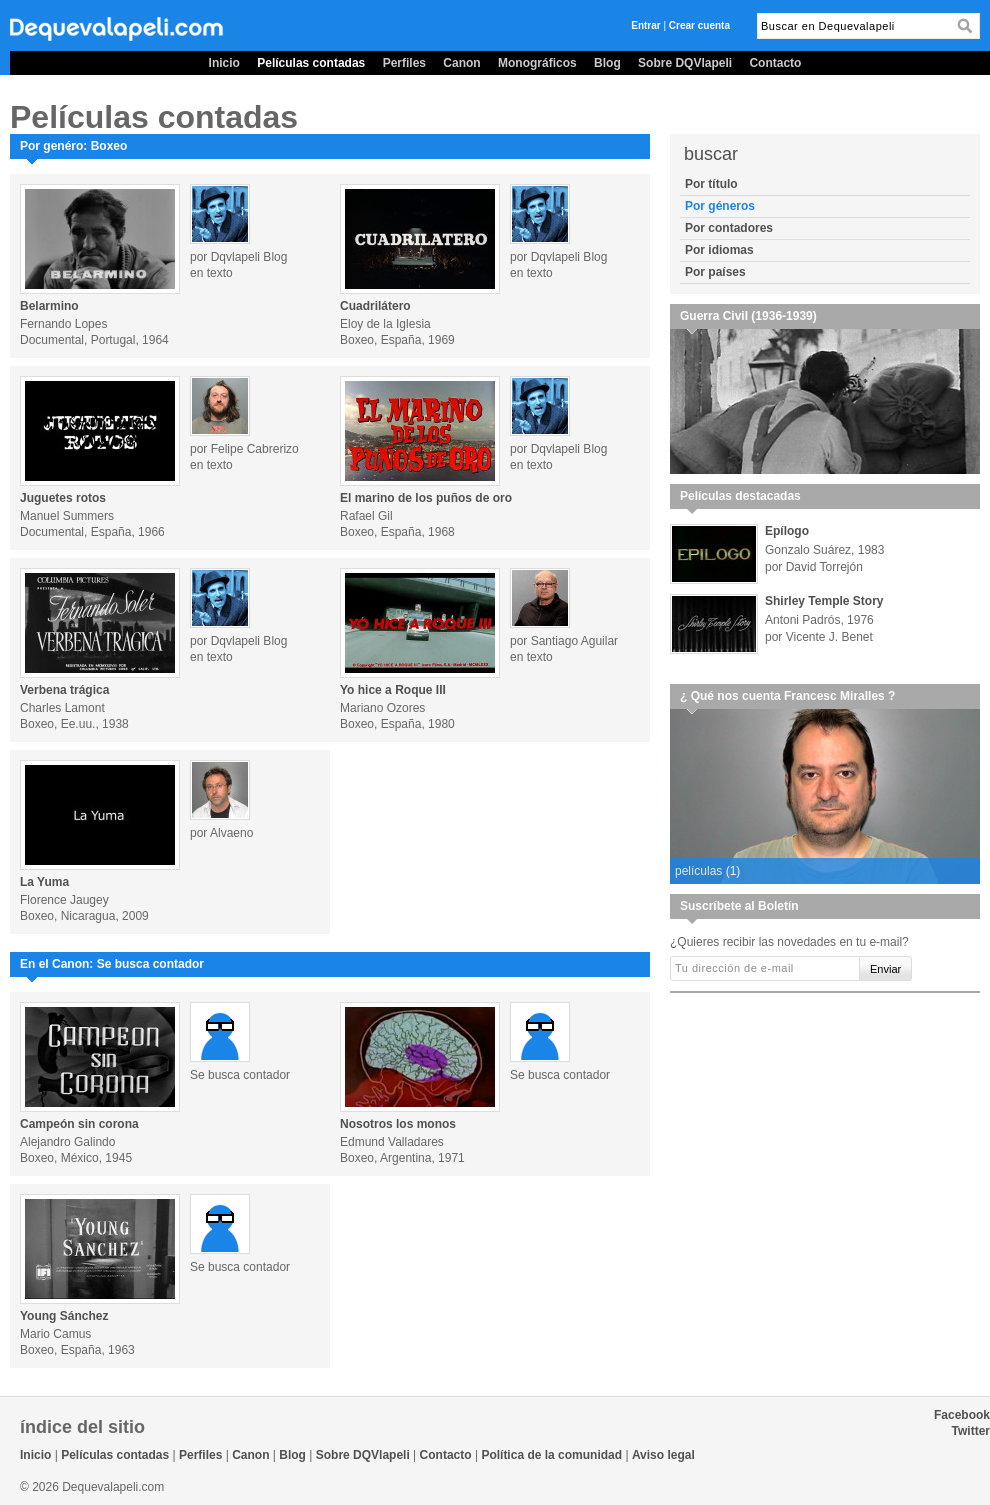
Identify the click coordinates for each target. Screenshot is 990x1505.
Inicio (224, 63)
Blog (607, 63)
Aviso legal (663, 1455)
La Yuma (44, 882)
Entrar (645, 25)
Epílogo (787, 531)
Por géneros (720, 206)
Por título (711, 184)
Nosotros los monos (398, 1124)
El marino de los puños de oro (426, 498)
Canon (461, 63)
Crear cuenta (699, 25)
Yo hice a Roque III (393, 690)
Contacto (775, 63)
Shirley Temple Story (824, 601)
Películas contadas (311, 63)
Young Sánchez (64, 1316)
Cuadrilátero (375, 306)
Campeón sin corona (79, 1124)
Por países (715, 272)
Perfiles (404, 63)
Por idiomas (719, 250)
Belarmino (49, 306)
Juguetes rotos (63, 498)
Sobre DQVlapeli (685, 63)
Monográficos (537, 63)
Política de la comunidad (551, 1455)
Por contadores (729, 228)
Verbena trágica (64, 690)
